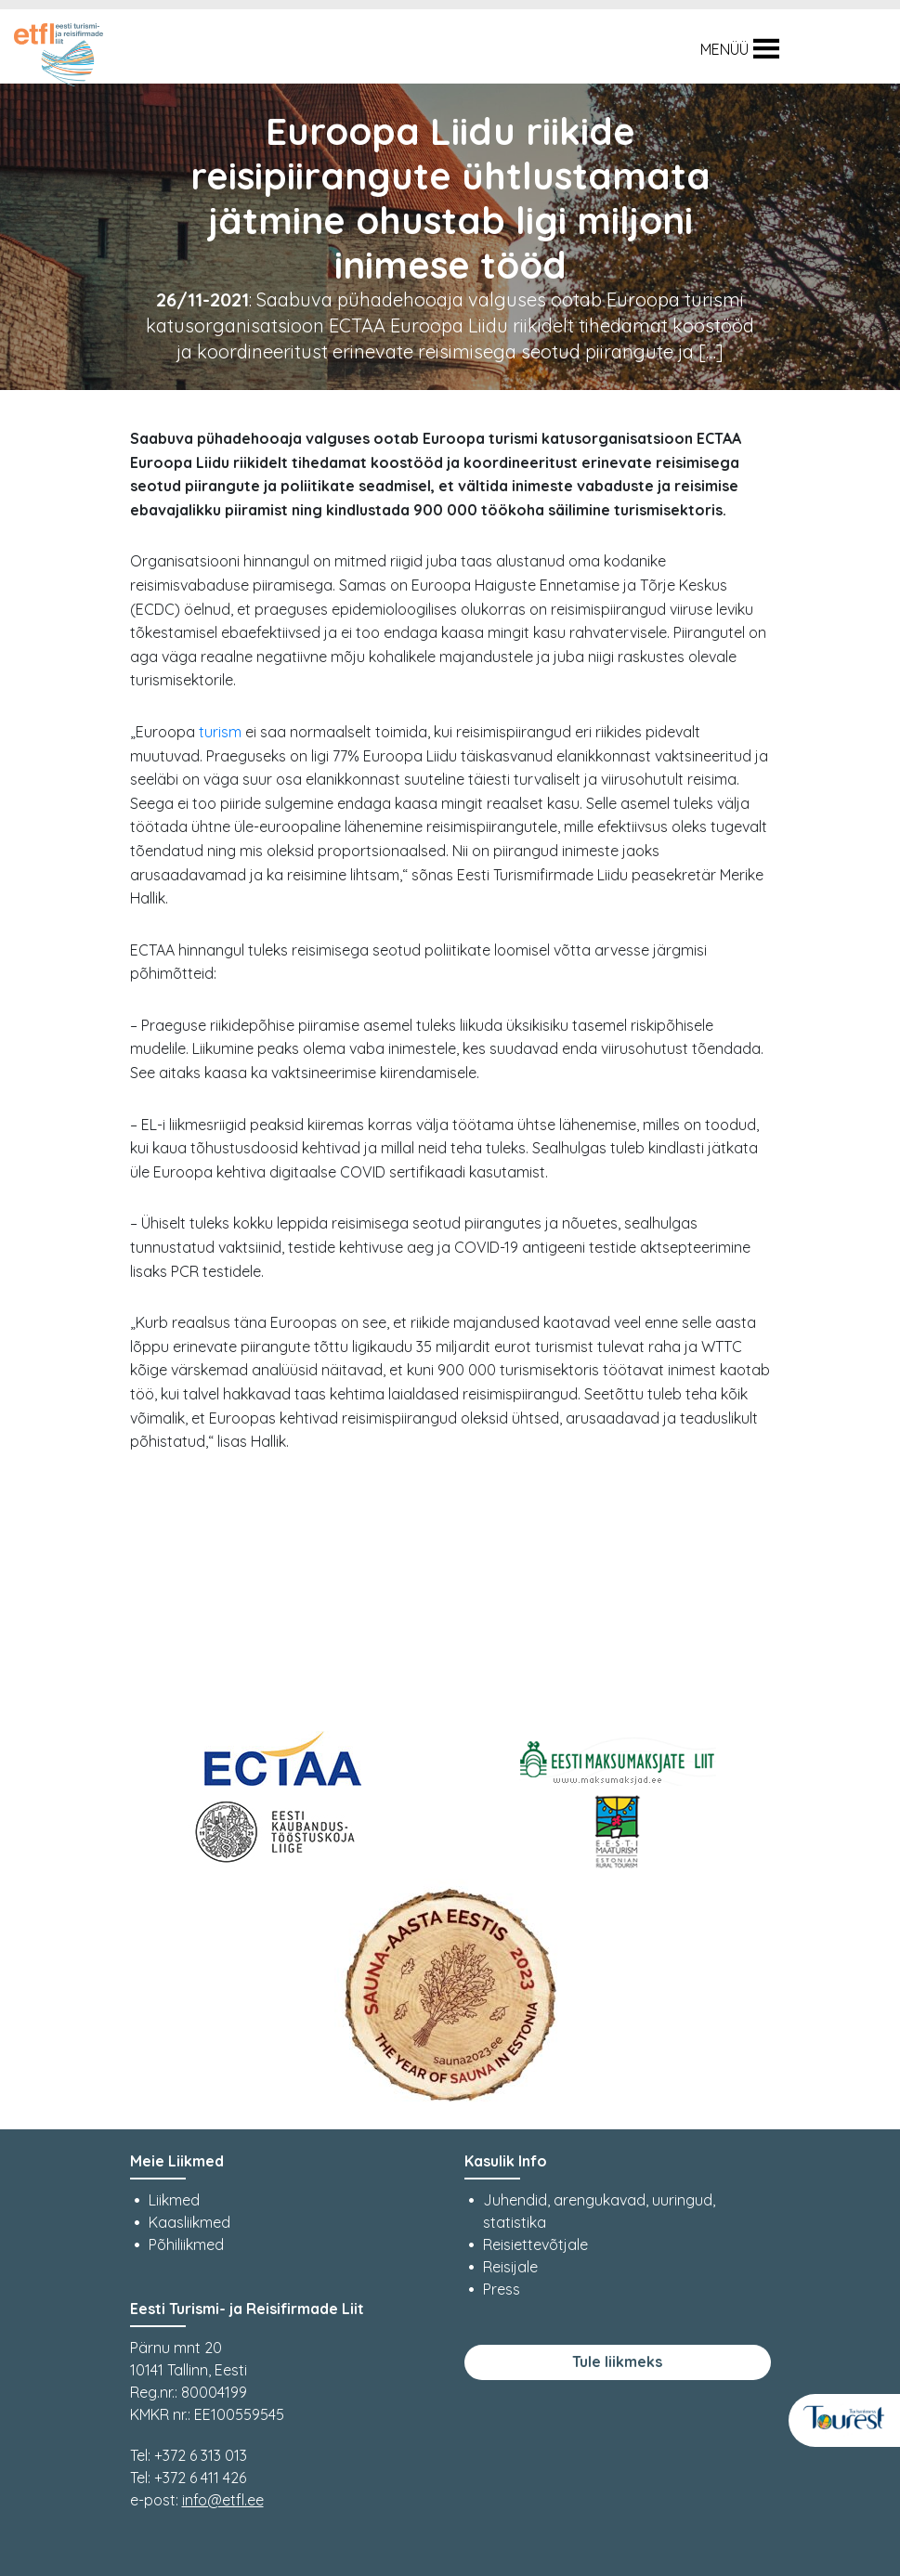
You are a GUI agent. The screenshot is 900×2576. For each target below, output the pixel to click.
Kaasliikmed (189, 2222)
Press (501, 2289)
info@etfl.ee (223, 2500)
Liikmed (174, 2200)
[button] (724, 49)
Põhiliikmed (186, 2244)
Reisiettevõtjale (535, 2244)
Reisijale (510, 2266)
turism (220, 731)
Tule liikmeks (617, 2361)
